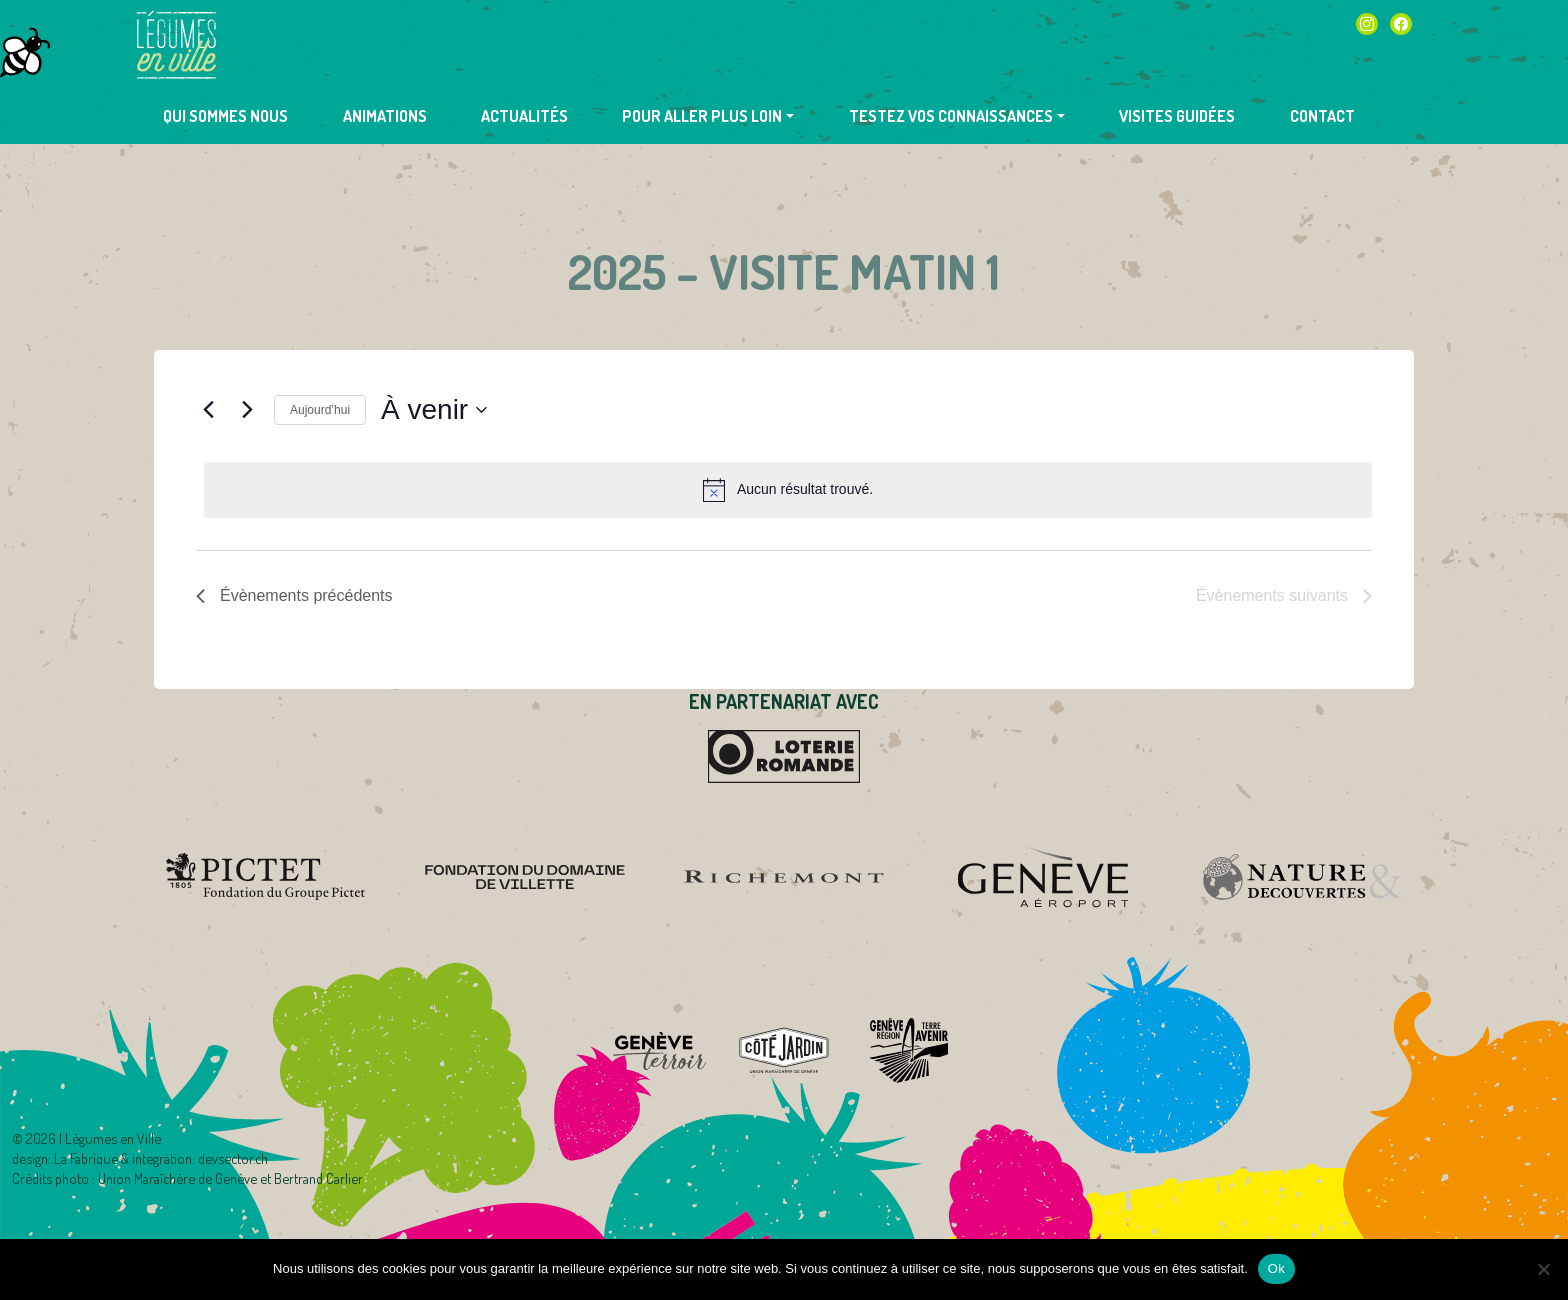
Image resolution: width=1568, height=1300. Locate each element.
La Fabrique (86, 1158)
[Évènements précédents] (208, 410)
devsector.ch (233, 1158)
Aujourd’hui (320, 410)
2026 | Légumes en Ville (93, 1138)
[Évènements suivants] (247, 410)
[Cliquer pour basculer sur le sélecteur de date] (434, 410)
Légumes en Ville (176, 45)
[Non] (1543, 1269)
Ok (1276, 1268)
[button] (708, 116)
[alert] (788, 490)
